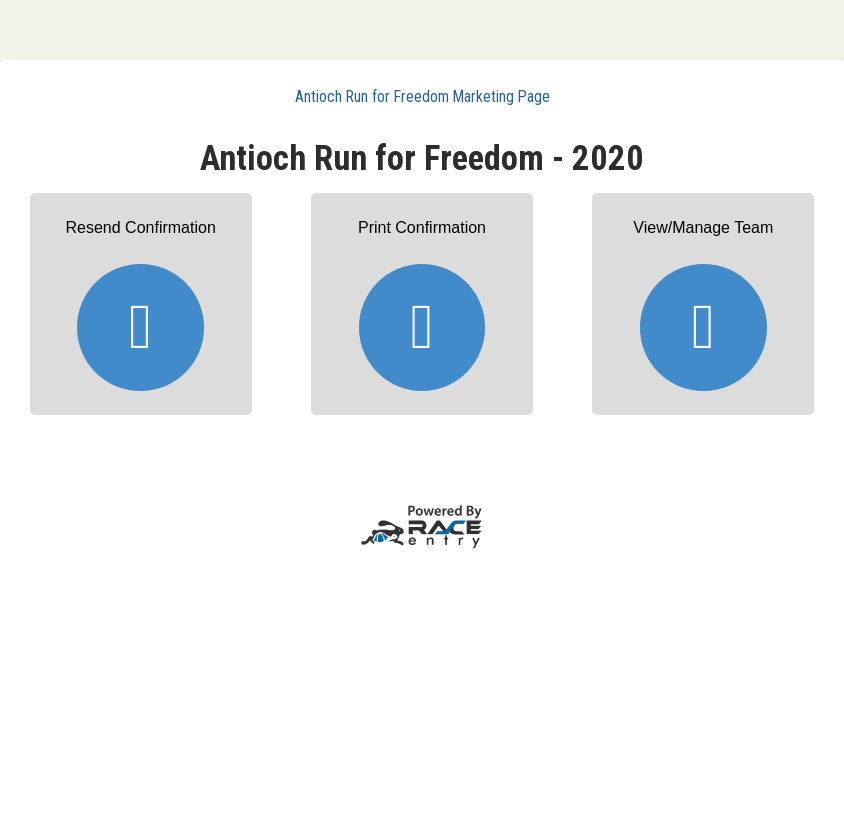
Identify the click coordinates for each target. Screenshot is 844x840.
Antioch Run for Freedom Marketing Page (422, 96)
